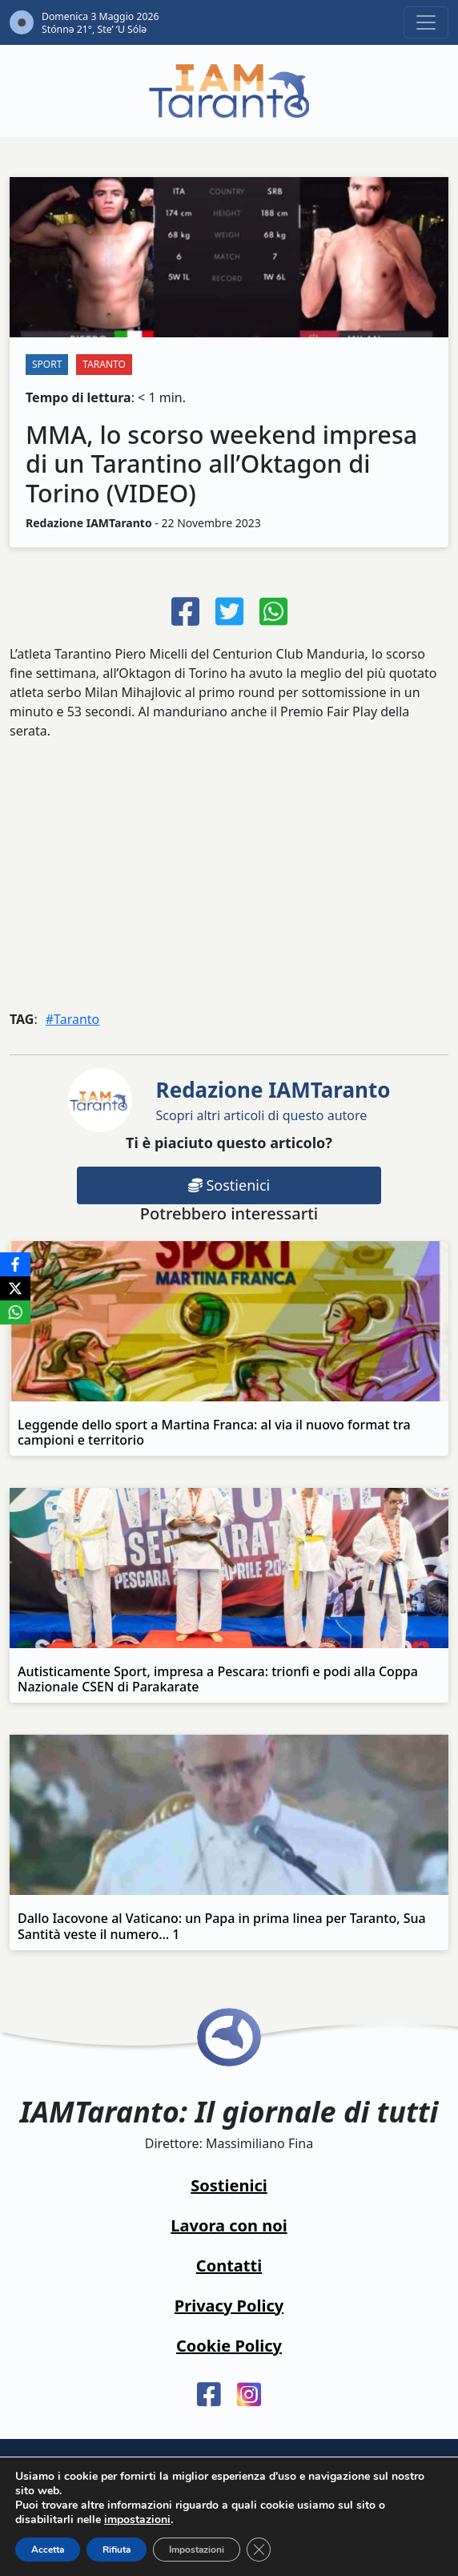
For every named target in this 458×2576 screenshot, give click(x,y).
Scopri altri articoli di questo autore (273, 1099)
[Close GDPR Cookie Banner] (259, 2550)
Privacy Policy (229, 2305)
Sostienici (229, 1185)
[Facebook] (15, 1264)
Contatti (229, 2265)
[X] (15, 1288)
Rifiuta (116, 2549)
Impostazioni (196, 2549)
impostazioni (137, 2520)
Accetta (47, 2549)
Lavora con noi (229, 2225)
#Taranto (73, 1019)
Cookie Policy (229, 2345)
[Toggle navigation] (426, 22)
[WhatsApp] (15, 1312)
